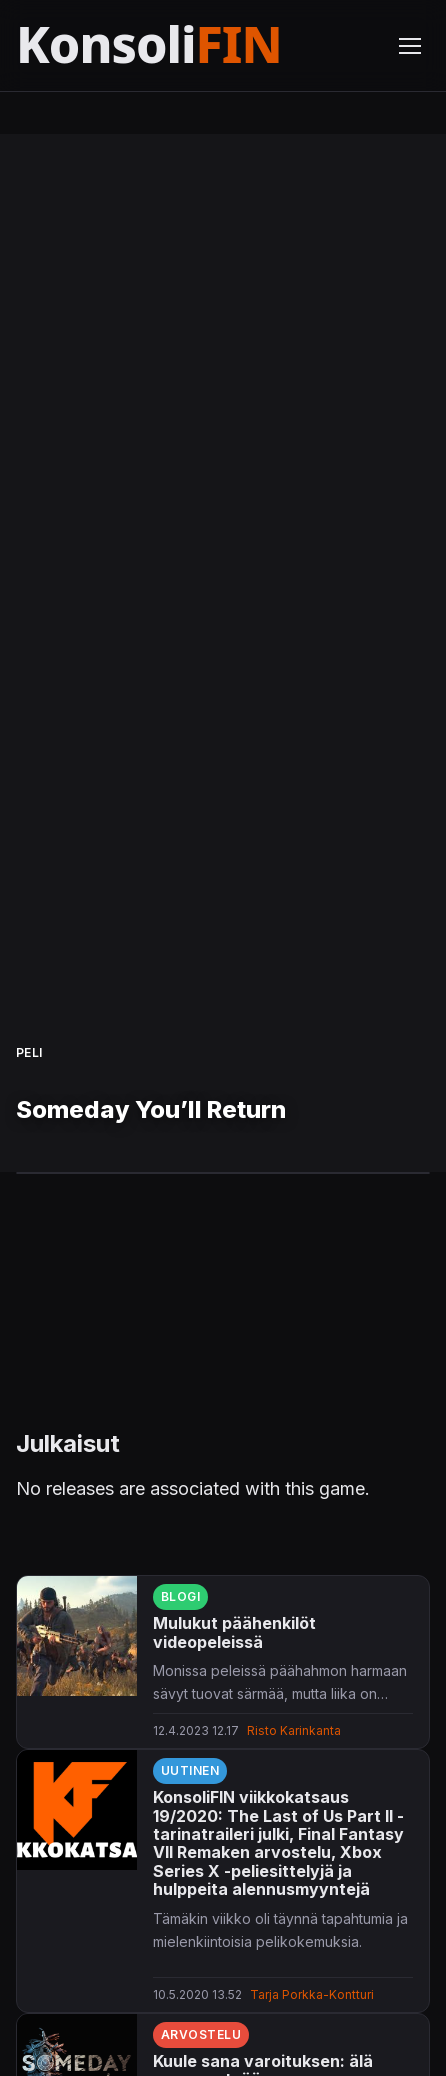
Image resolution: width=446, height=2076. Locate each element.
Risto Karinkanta (294, 1730)
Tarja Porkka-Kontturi (312, 1994)
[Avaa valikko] (410, 46)
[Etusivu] (195, 45)
